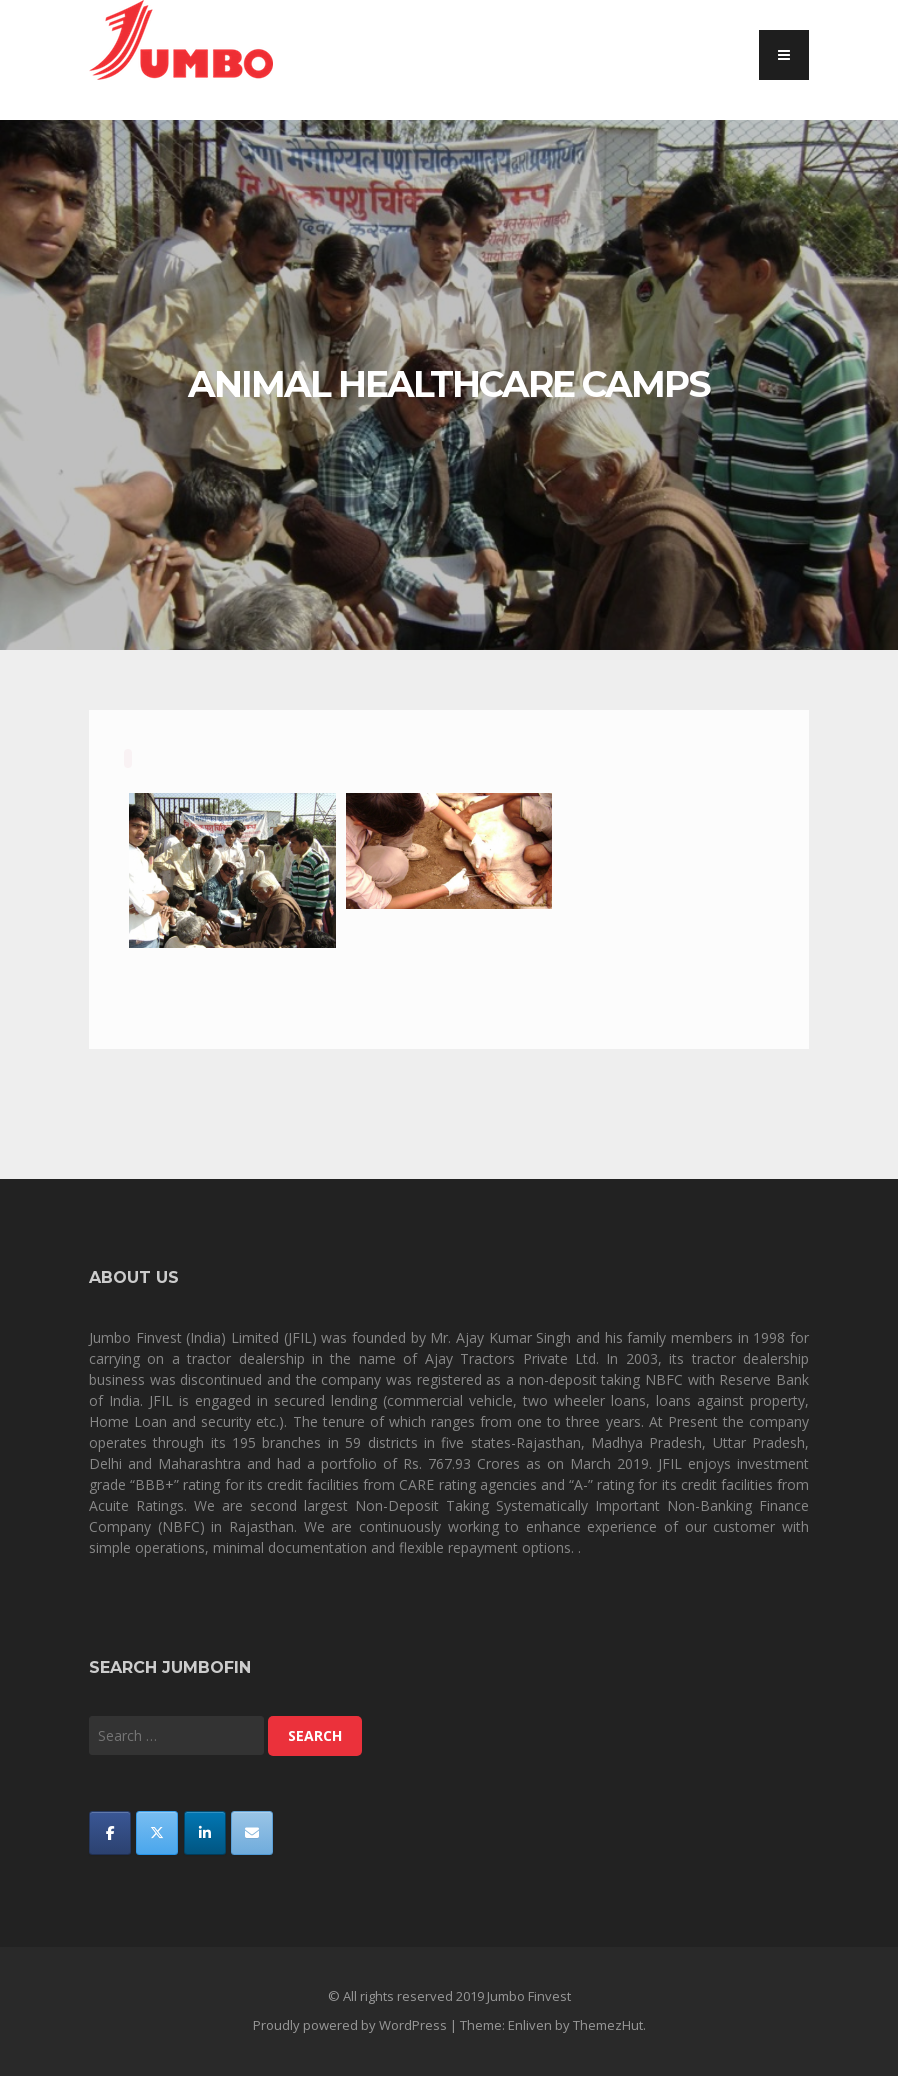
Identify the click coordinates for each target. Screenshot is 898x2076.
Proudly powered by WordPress (350, 2025)
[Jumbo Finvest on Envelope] (252, 1833)
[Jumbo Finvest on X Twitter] (157, 1833)
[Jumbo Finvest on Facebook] (110, 1833)
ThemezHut (608, 2025)
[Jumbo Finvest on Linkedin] (205, 1833)
